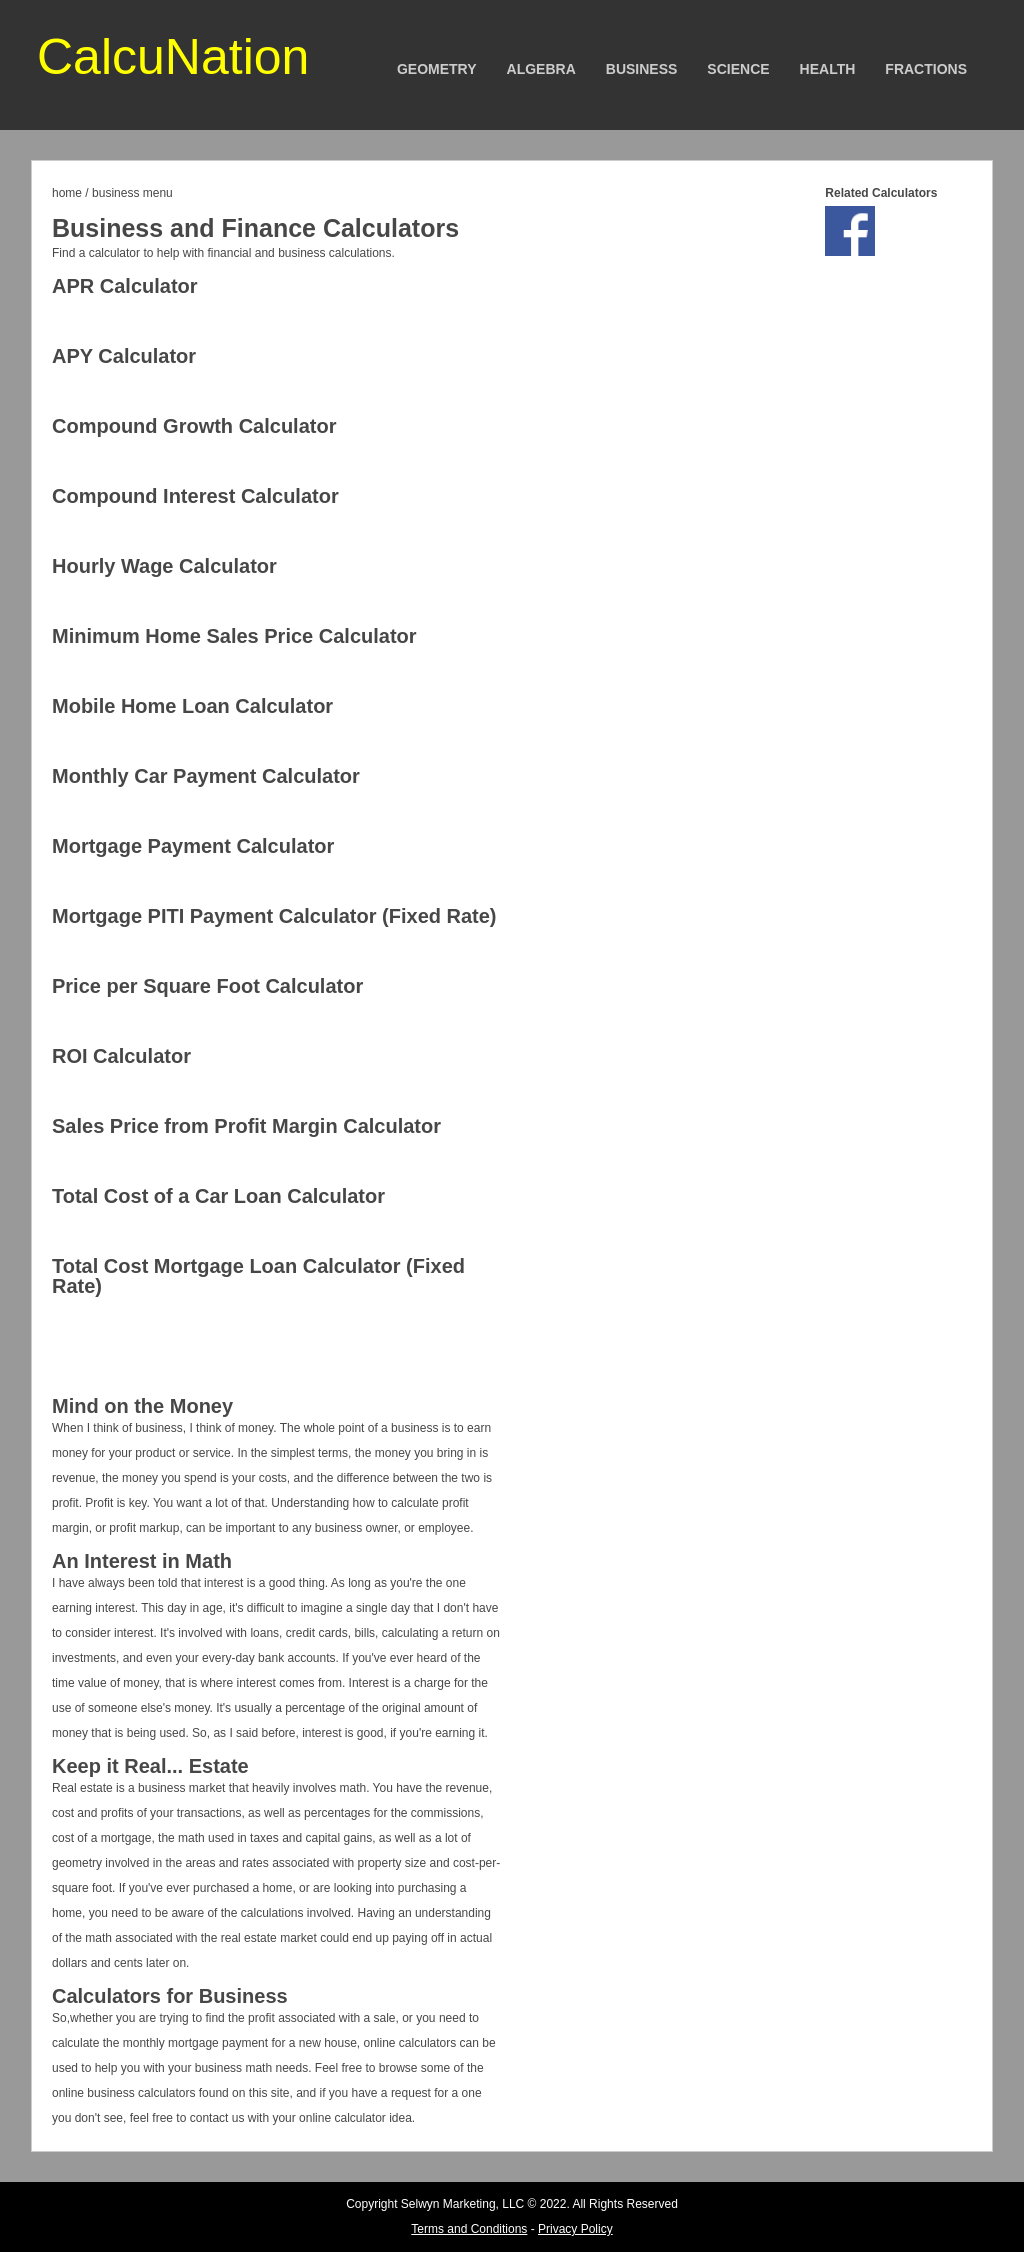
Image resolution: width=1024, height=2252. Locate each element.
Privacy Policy (575, 2229)
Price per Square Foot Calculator (207, 986)
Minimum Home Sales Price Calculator (234, 636)
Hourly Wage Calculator (164, 566)
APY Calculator (124, 356)
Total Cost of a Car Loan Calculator (218, 1196)
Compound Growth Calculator (194, 426)
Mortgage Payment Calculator (193, 846)
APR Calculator (125, 286)
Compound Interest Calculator (195, 496)
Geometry (437, 69)
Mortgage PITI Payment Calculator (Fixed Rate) (274, 916)
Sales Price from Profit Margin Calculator (246, 1126)
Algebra (541, 69)
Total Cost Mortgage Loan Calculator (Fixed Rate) (258, 1276)
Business (642, 69)
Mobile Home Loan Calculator (192, 706)
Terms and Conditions (469, 2229)
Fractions (926, 69)
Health (828, 69)
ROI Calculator (121, 1056)
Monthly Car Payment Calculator (206, 776)
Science (738, 69)
